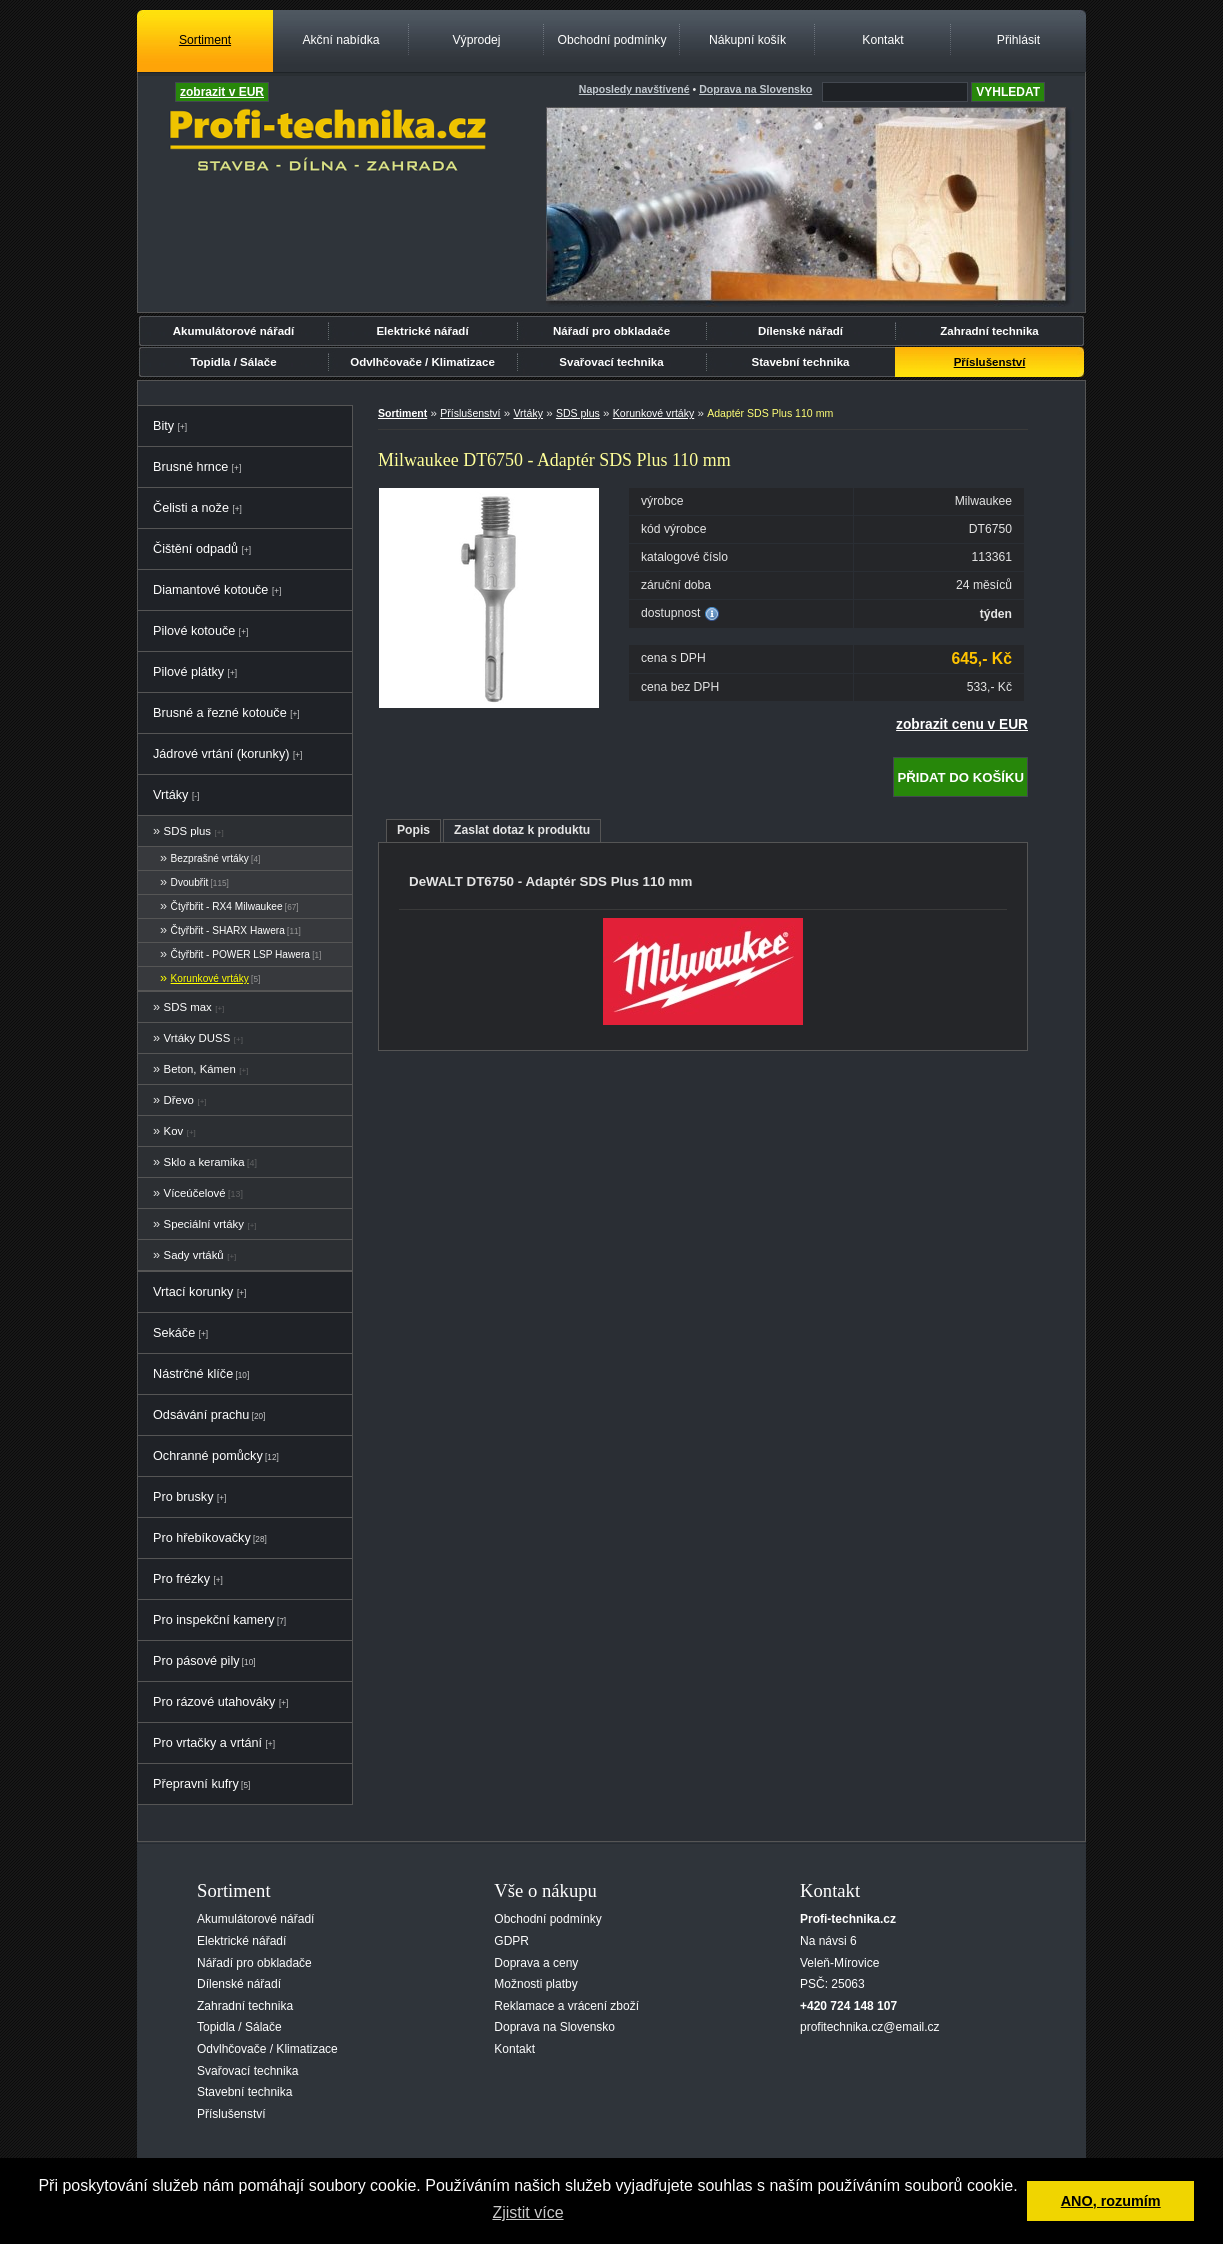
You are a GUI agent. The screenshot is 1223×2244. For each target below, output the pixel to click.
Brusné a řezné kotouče (220, 713)
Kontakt (882, 40)
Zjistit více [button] (527, 2212)
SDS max (188, 1007)
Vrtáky (170, 795)
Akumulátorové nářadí (234, 331)
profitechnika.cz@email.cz (870, 2027)
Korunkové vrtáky (210, 978)
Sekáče (174, 1333)
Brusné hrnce (190, 467)
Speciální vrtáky (204, 1224)
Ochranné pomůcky (208, 1456)
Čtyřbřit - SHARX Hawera (228, 930)
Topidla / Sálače (233, 362)
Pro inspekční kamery (214, 1620)
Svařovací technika (611, 362)
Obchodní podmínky (611, 40)
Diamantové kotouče (210, 590)
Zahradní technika (989, 331)
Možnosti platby (535, 1984)
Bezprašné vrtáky (210, 858)
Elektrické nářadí (422, 331)
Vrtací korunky (193, 1292)
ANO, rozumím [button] (1111, 2201)
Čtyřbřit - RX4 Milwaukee (227, 906)
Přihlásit (1018, 40)
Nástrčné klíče (193, 1374)
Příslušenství (990, 362)
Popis (413, 830)
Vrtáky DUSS (197, 1038)
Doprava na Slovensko (554, 2027)
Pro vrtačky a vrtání (207, 1743)
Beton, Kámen (200, 1069)
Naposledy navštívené (634, 89)
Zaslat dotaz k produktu (522, 830)
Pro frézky (181, 1579)
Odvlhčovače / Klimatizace (422, 362)
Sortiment (205, 40)
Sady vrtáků (194, 1255)
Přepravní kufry (196, 1784)
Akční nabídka (340, 40)
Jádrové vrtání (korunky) (221, 754)
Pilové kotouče (194, 631)
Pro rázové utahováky (214, 1702)
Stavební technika (801, 362)
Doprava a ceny (536, 1963)
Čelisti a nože (191, 508)
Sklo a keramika (204, 1162)
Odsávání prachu (201, 1415)
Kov (174, 1131)
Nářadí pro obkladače (611, 331)
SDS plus (187, 831)
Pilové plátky (188, 672)
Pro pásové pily (196, 1661)
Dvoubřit (190, 882)
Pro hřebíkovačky (202, 1538)
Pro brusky (183, 1497)
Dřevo (179, 1100)
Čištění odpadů (195, 549)
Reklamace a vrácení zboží (566, 2006)
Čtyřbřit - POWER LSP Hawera (240, 954)
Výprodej (476, 40)
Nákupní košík (747, 40)
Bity (163, 426)
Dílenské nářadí (800, 331)
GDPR (511, 1941)
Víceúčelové (195, 1193)
